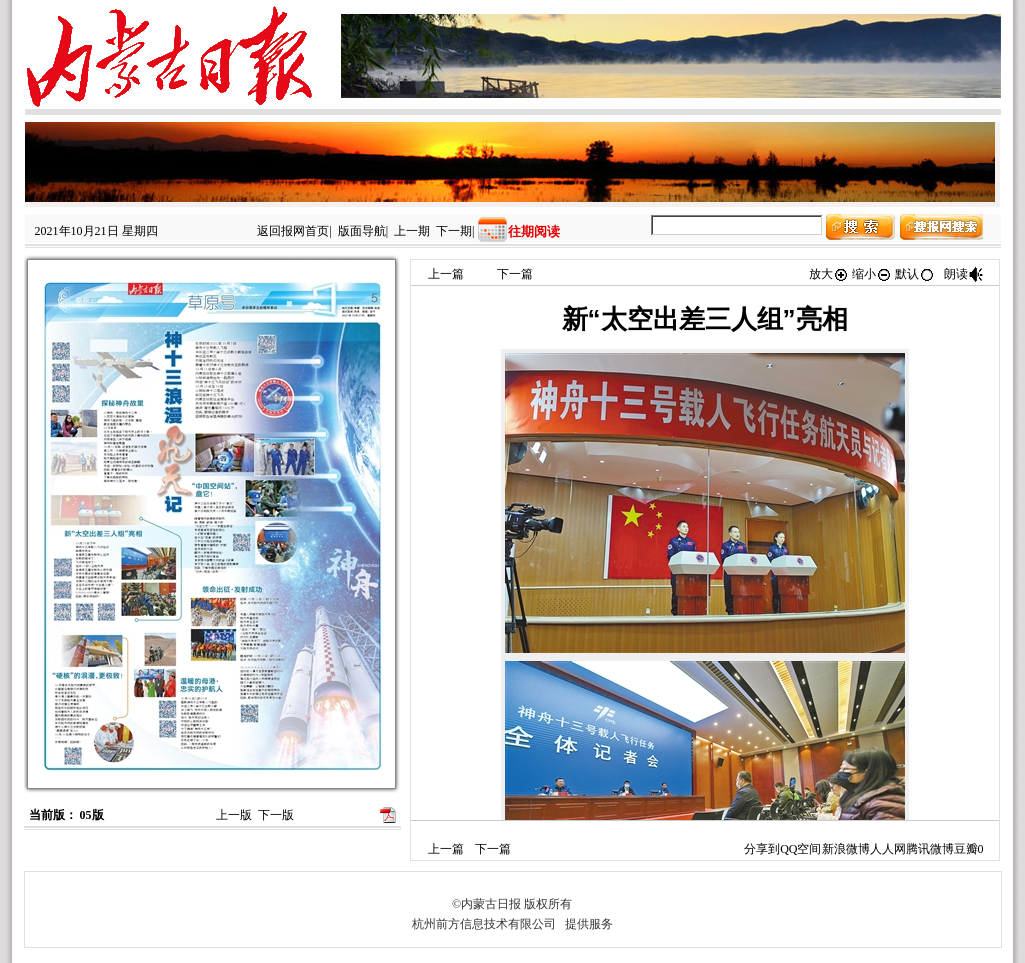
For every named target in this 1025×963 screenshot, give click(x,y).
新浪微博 (846, 849)
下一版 (276, 815)
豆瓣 (966, 849)
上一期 (412, 231)
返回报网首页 (293, 231)
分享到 (762, 849)
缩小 (872, 274)
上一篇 (446, 274)
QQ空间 (800, 849)
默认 (915, 274)
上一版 (234, 815)
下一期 (454, 231)
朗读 (964, 274)
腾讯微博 (930, 849)
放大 (829, 274)
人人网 (888, 849)
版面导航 (362, 231)
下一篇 (515, 274)
